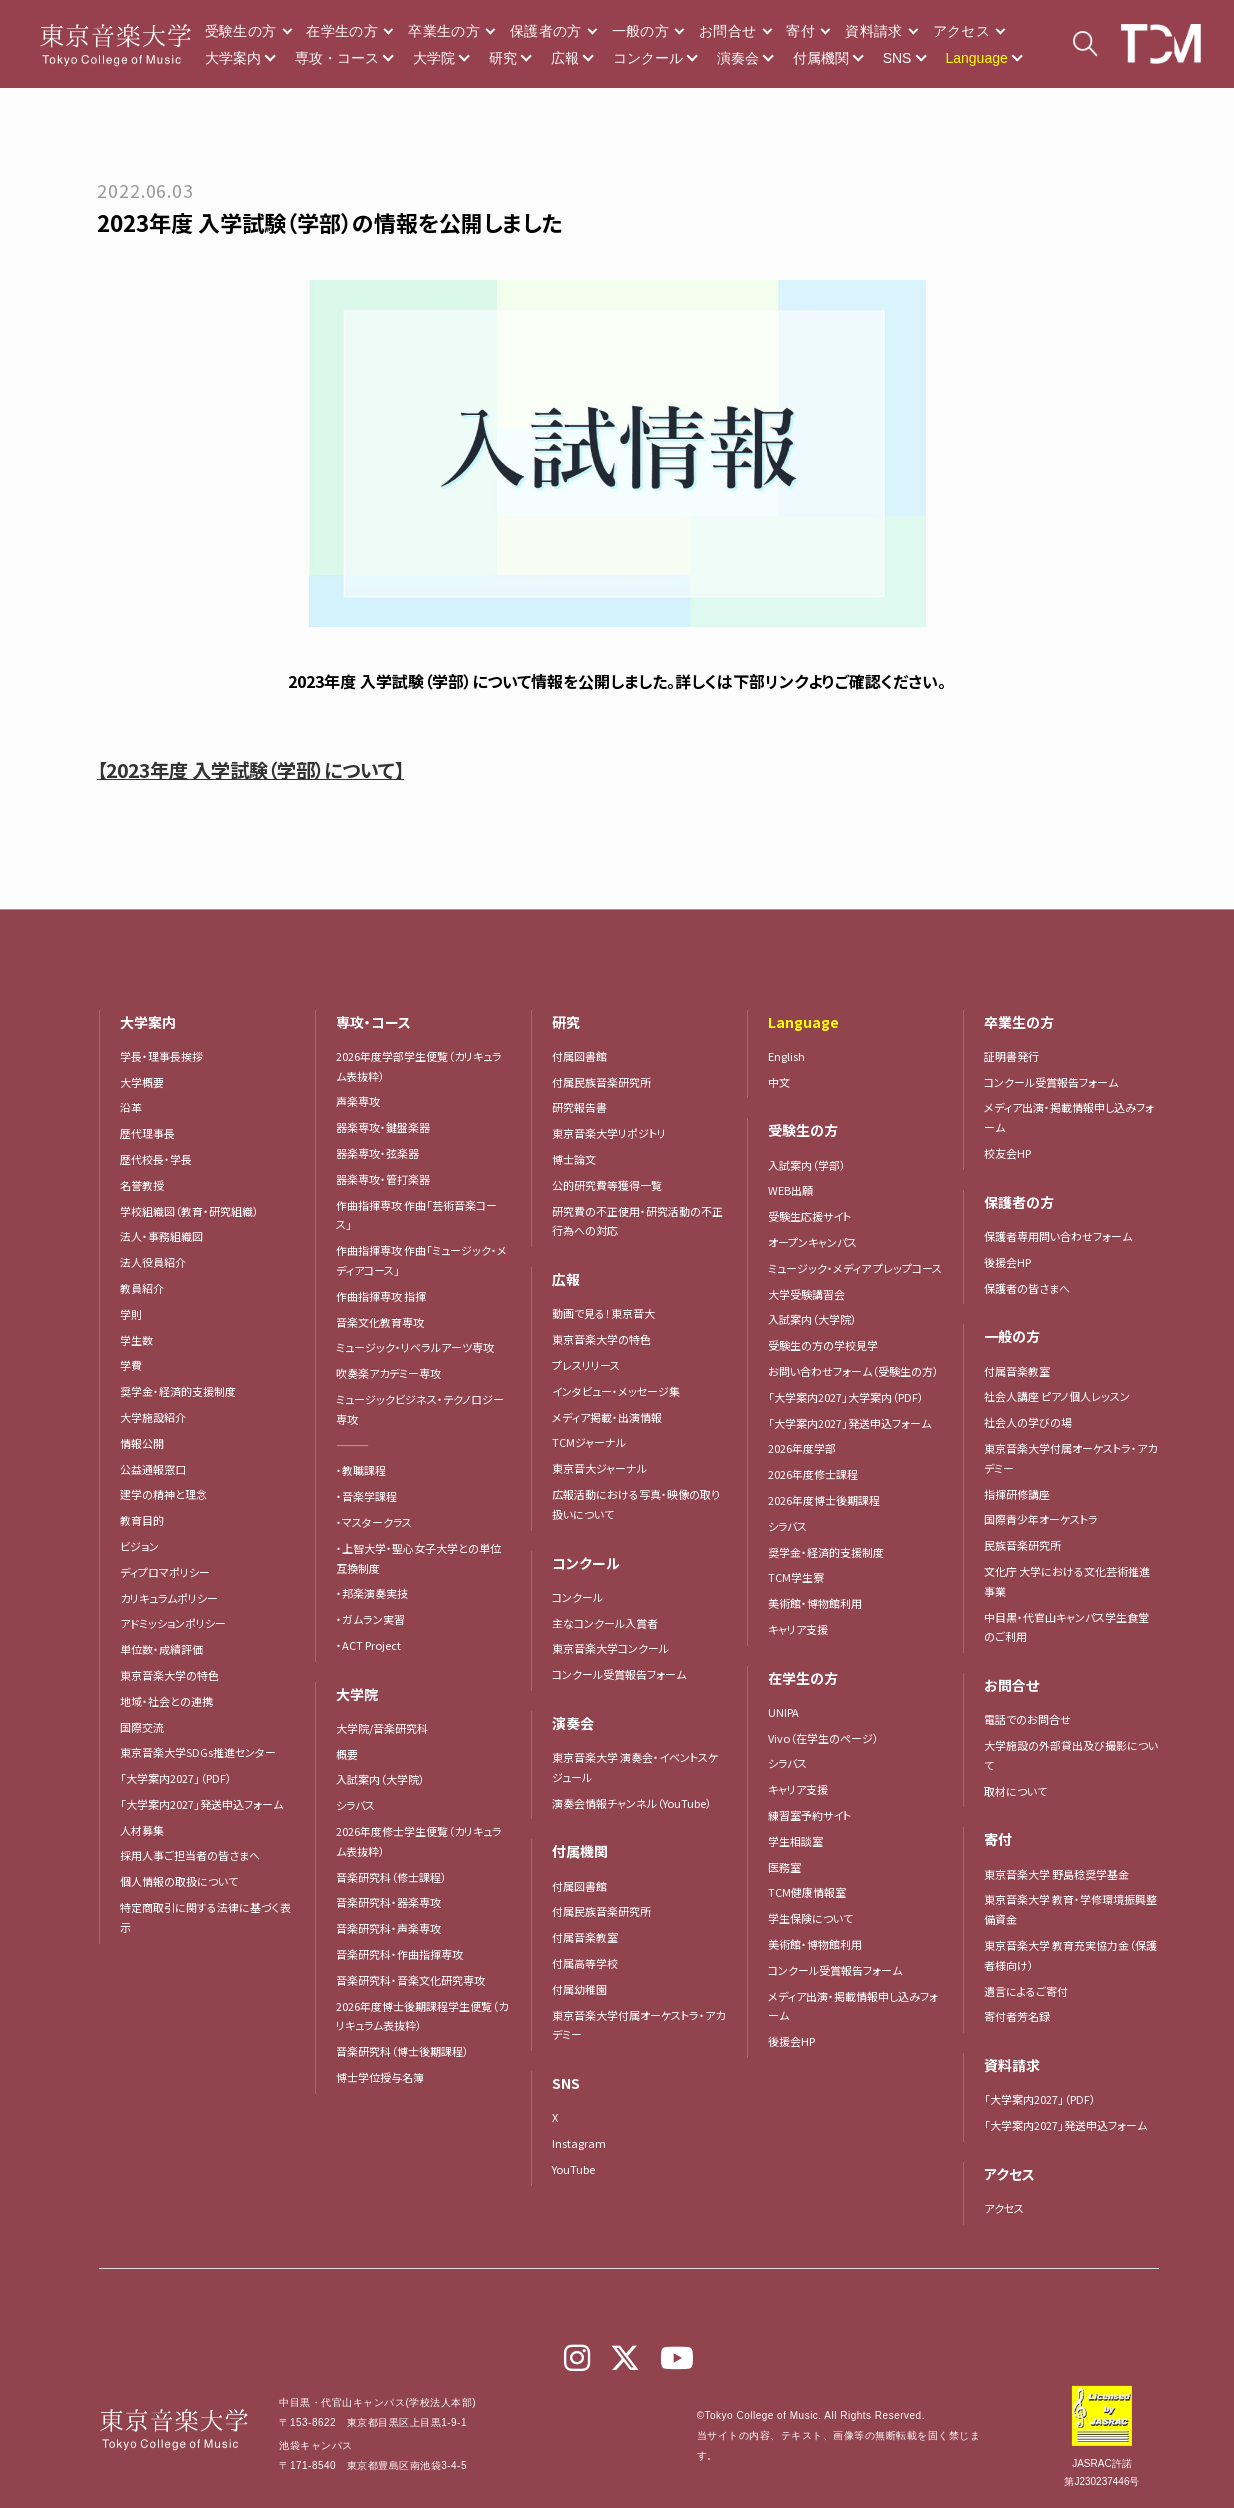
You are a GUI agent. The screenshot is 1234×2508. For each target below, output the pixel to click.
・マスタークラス (374, 1522)
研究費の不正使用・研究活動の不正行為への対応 (637, 1221)
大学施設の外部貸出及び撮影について (1071, 1755)
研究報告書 (579, 1107)
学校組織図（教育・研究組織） (189, 1211)
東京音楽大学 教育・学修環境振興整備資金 (1070, 1909)
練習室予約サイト (809, 1815)
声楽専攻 (358, 1101)
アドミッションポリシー (173, 1623)
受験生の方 (241, 31)
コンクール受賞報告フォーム (619, 1674)
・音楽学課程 (366, 1496)
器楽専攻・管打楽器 (388, 1179)
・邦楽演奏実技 (372, 1593)
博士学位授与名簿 (380, 2077)
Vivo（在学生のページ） (823, 1738)
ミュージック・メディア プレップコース (855, 1268)
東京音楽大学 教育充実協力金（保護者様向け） (1070, 1955)
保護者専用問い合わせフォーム (1058, 1236)
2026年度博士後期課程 (824, 1500)
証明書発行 (1011, 1056)
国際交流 (142, 1727)
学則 (131, 1314)
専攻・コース (337, 58)
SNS (897, 58)
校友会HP (1007, 1153)
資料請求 (873, 31)
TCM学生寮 (796, 1577)
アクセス (961, 31)
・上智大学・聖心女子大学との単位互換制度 (418, 1558)
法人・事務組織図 (161, 1236)
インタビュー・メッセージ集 (621, 1391)
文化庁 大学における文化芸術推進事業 (1067, 1581)
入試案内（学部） (807, 1165)
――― (352, 1445)
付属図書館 (579, 1056)
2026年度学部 (802, 1448)
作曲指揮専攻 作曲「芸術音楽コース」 (416, 1215)
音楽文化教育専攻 (380, 1322)
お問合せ (727, 31)
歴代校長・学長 (156, 1159)
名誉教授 (142, 1185)
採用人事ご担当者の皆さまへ (190, 1855)
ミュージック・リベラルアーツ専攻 (415, 1347)
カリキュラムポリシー (169, 1598)
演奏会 (738, 58)
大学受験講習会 (806, 1294)
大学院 (434, 58)
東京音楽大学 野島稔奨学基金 (1056, 1874)
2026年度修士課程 (813, 1474)
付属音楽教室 (585, 1937)
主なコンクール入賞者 (605, 1623)
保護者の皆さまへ (1027, 1288)
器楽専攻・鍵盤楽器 (388, 1127)
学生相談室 (795, 1841)
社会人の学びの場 (1028, 1422)
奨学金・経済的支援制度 (178, 1391)
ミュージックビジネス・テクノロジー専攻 (420, 1409)
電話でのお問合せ (1027, 1719)
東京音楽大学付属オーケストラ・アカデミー (638, 2025)
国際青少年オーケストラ (1041, 1519)
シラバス (355, 1805)
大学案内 (233, 58)
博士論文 (574, 1159)
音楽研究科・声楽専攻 (388, 1928)
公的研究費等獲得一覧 (607, 1185)
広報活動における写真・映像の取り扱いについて (636, 1504)
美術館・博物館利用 (815, 1603)
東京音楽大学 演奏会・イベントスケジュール (635, 1767)
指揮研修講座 (1017, 1494)
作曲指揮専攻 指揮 (381, 1296)
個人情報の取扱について (179, 1881)
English (786, 1056)
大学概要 (142, 1082)
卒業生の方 (444, 31)
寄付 (800, 31)
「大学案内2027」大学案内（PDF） (846, 1397)
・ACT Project (368, 1645)
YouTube (573, 2169)
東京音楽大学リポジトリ (609, 1133)
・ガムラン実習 (370, 1619)
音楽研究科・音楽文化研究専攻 (410, 1980)
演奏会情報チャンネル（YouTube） (632, 1803)
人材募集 (142, 1830)
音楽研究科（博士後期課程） (402, 2051)
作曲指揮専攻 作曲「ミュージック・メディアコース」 (421, 1260)
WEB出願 (790, 1190)
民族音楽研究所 (1022, 1545)
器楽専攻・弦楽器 (383, 1153)
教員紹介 (142, 1288)
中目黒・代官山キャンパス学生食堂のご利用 (1066, 1627)
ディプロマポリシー (165, 1572)
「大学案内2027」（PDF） (176, 1778)
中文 (779, 1082)
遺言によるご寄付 (1026, 1991)
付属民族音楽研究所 (601, 1082)
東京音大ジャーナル (599, 1468)
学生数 (136, 1340)
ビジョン (139, 1546)
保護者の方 (546, 31)
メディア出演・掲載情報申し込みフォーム (853, 2006)
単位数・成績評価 (161, 1649)
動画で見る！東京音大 (603, 1313)
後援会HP (791, 2041)
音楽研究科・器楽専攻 (388, 1902)
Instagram (579, 2143)
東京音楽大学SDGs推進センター (198, 1752)
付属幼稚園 (579, 1989)
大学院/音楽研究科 (382, 1728)
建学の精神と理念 (163, 1494)
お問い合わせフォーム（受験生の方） (853, 1371)
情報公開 (142, 1443)
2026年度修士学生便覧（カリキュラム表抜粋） (419, 1841)
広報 (565, 58)
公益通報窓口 (153, 1469)
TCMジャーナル (589, 1442)
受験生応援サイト (809, 1216)
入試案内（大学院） (380, 1779)
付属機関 (821, 58)
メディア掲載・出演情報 (607, 1417)
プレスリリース (586, 1365)
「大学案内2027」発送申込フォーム (201, 1804)
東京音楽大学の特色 (169, 1675)
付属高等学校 (585, 1963)
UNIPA (783, 1712)
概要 (347, 1754)
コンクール (648, 58)
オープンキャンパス (812, 1242)
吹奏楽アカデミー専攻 (388, 1373)
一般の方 (640, 31)
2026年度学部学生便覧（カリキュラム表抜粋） (419, 1066)
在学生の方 (342, 31)
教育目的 (142, 1520)
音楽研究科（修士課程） (391, 1877)
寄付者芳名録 (1017, 2016)
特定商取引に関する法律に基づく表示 (205, 1917)
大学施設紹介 (153, 1417)
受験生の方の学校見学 (823, 1345)
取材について (1015, 1791)
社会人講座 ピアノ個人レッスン (1057, 1396)
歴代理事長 (147, 1133)
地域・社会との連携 (166, 1701)
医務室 (784, 1867)
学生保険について (810, 1918)
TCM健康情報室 (807, 1892)
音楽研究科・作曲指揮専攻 (399, 1954)
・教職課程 (361, 1470)
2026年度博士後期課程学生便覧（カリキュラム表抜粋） (422, 2016)
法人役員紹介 (153, 1262)
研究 (503, 58)
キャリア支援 (798, 1629)
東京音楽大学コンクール (610, 1648)
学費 (131, 1365)
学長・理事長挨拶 (161, 1056)
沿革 (131, 1107)
